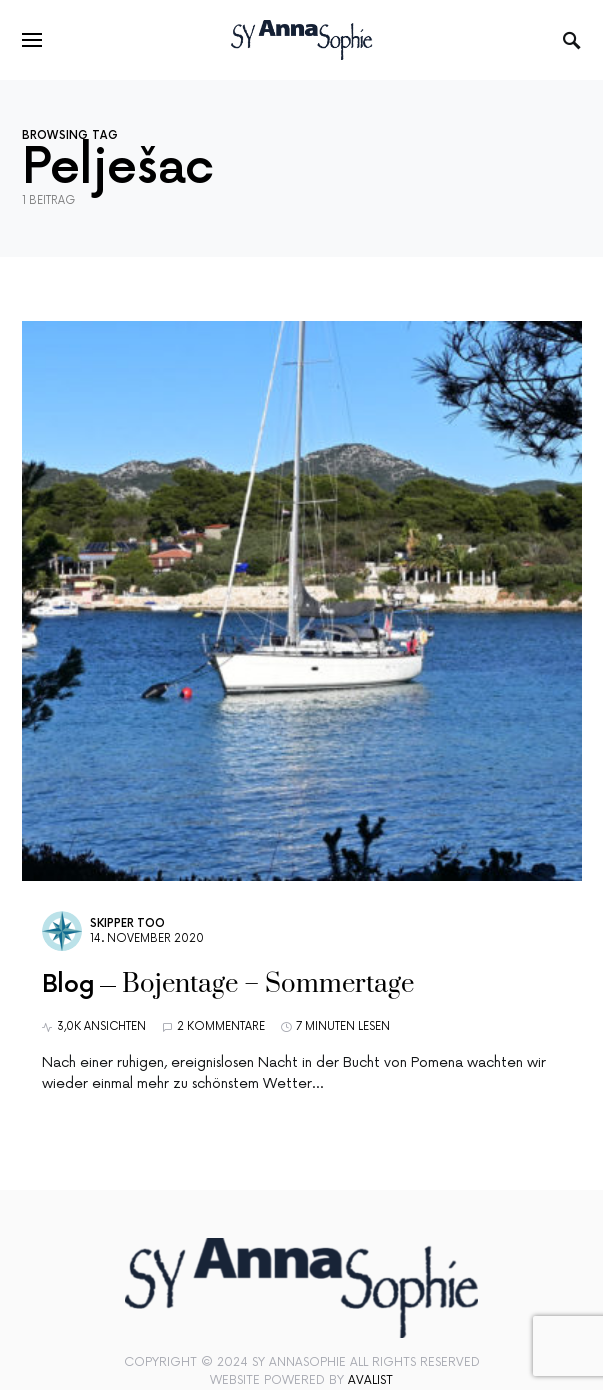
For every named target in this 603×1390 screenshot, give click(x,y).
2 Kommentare (221, 1026)
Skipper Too (127, 923)
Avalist (370, 1380)
